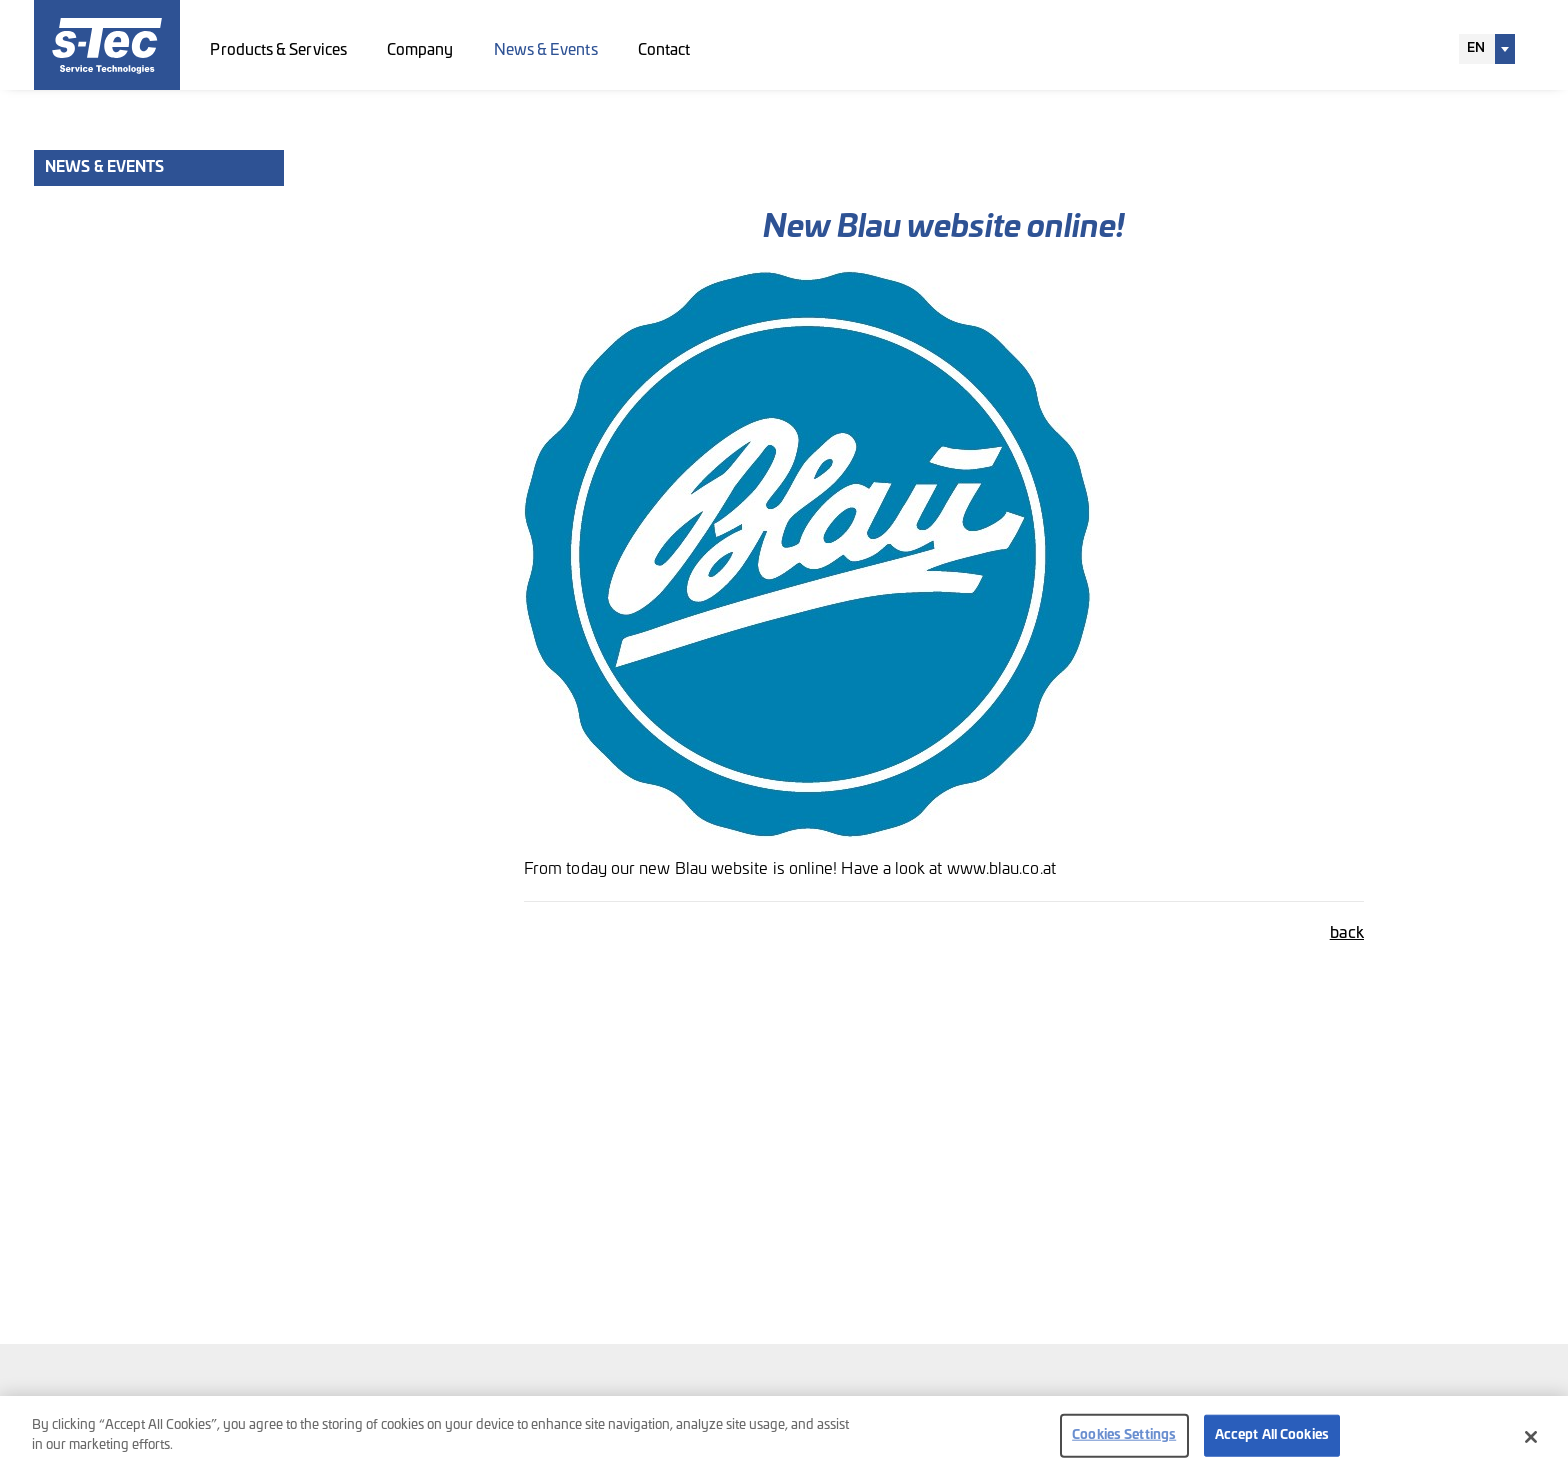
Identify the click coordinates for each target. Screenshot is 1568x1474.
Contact (664, 50)
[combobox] (1487, 49)
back (1347, 933)
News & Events (546, 50)
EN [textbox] (1476, 48)
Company (420, 50)
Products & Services (278, 50)
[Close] (1531, 1442)
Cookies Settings (1124, 1440)
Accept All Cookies (1272, 1440)
